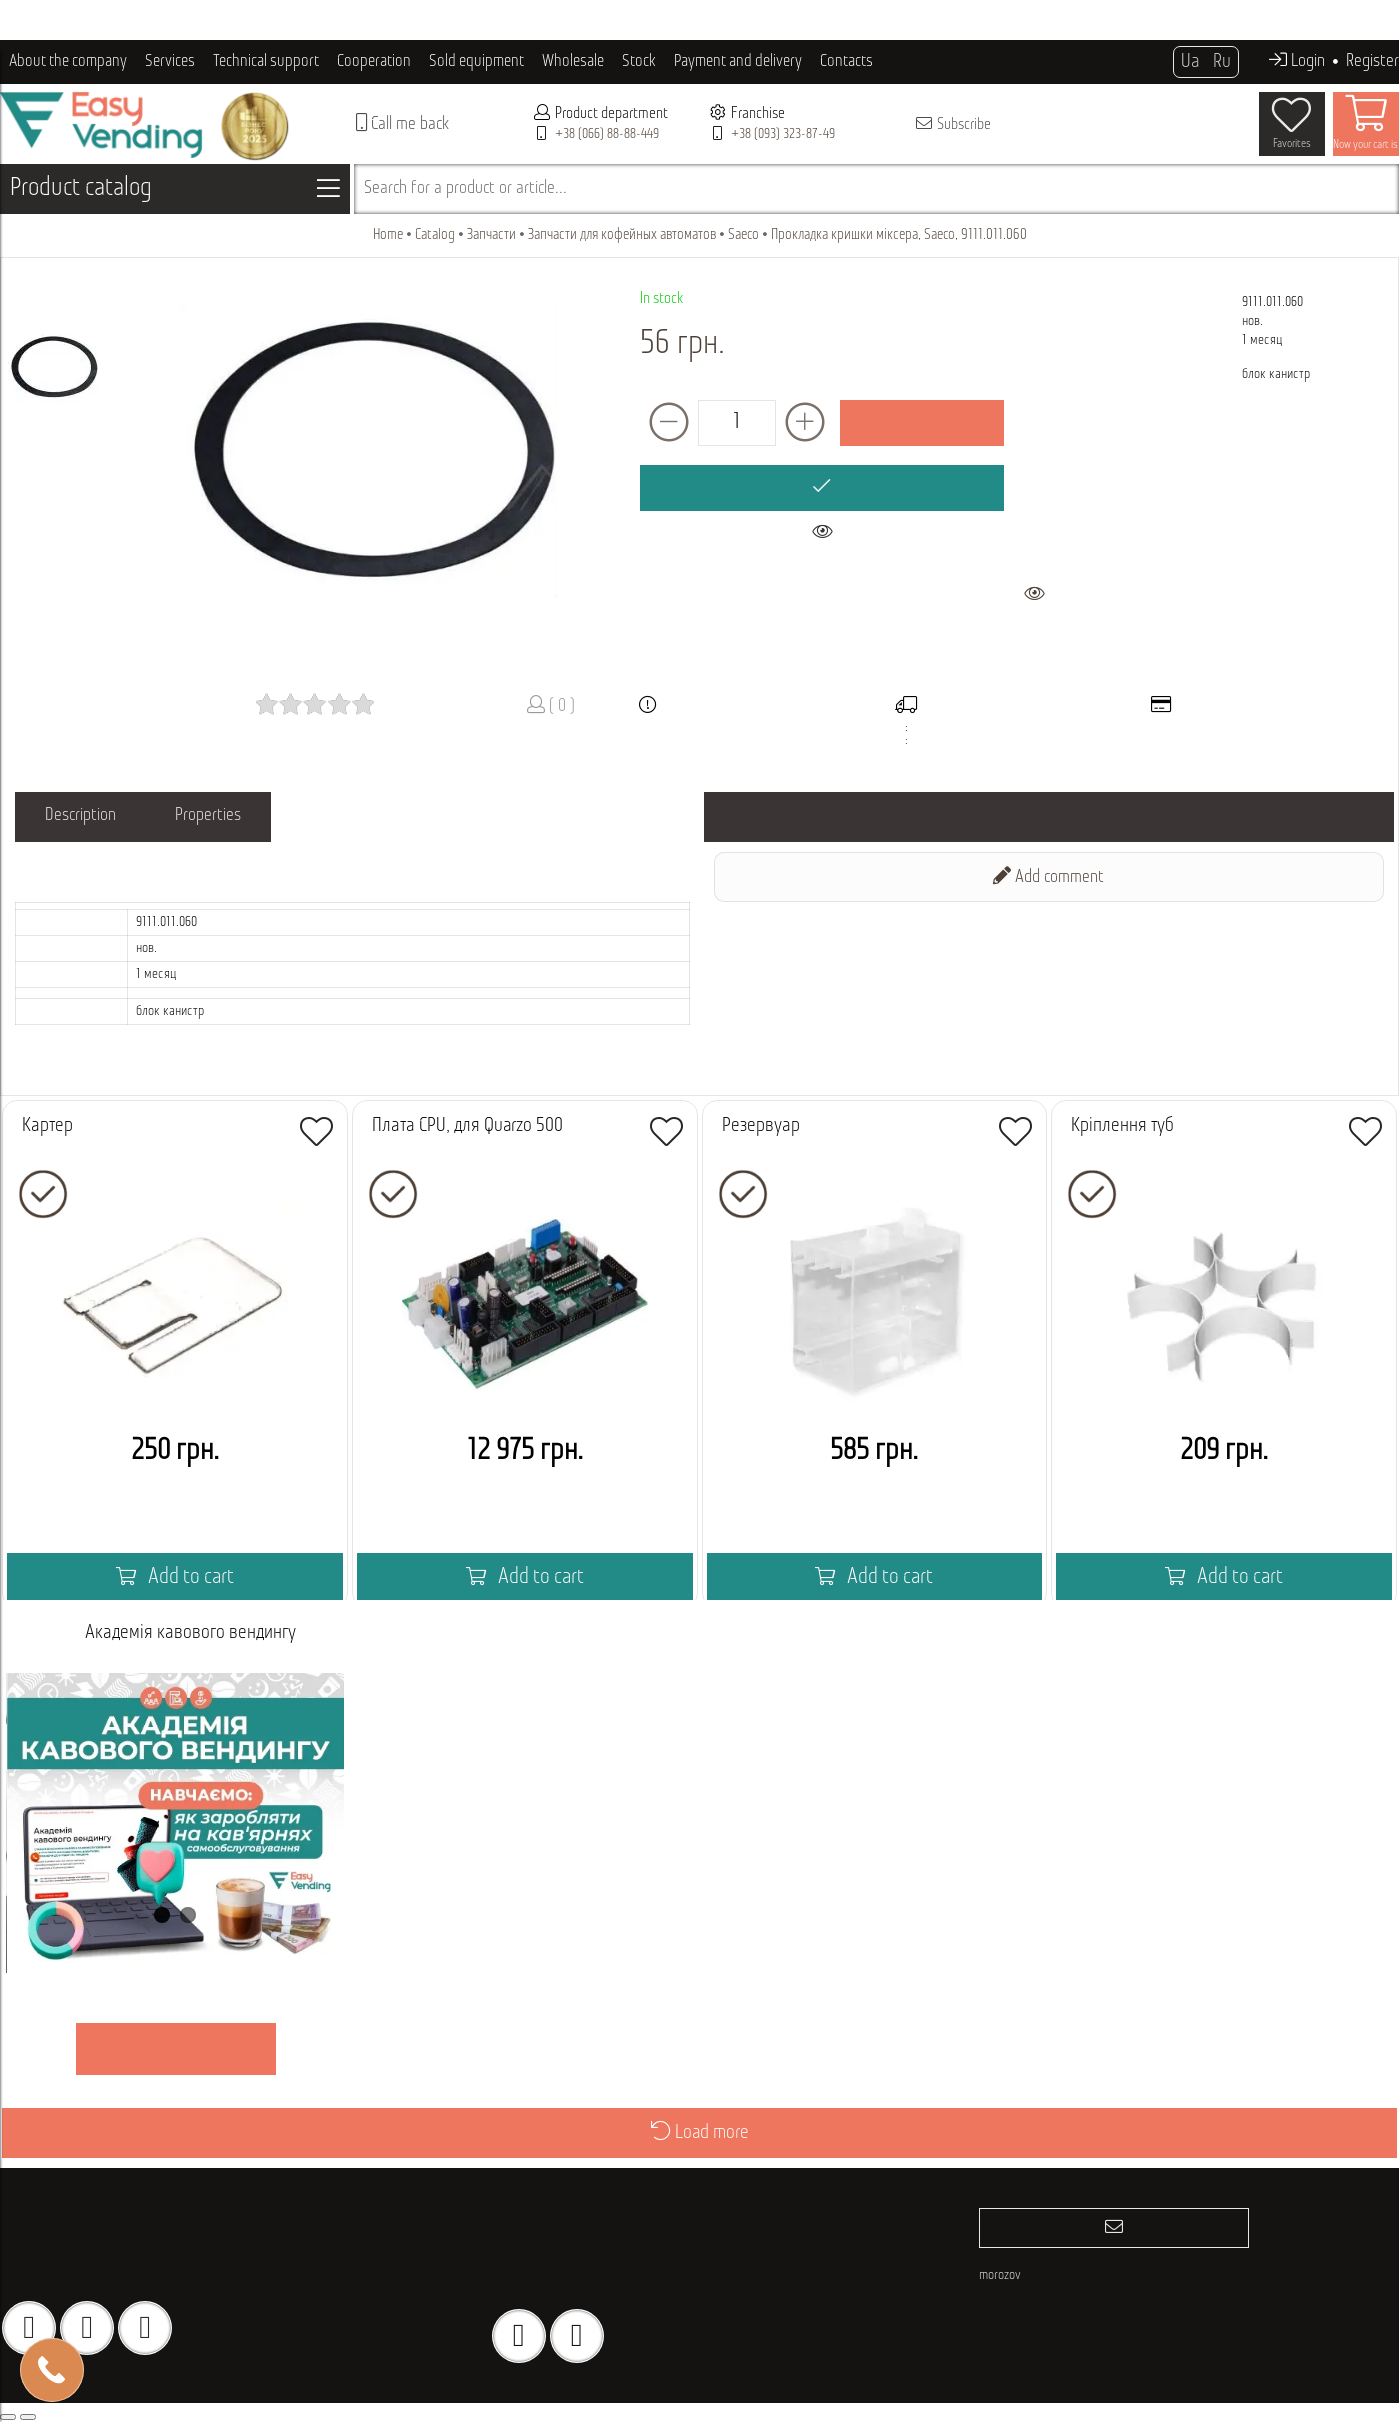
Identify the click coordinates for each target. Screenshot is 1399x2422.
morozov (1000, 2275)
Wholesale (573, 61)
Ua (1190, 62)
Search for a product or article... (465, 188)
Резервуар (761, 1126)
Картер (47, 1126)
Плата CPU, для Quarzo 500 (467, 1126)
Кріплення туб (1122, 1126)
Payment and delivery (738, 61)
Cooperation (374, 61)
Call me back (402, 123)
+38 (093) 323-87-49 (783, 134)
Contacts (846, 61)
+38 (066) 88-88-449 (607, 134)
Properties (209, 816)
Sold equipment (476, 61)
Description (80, 816)
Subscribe (952, 124)
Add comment (1048, 876)
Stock (639, 61)
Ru (1222, 62)
